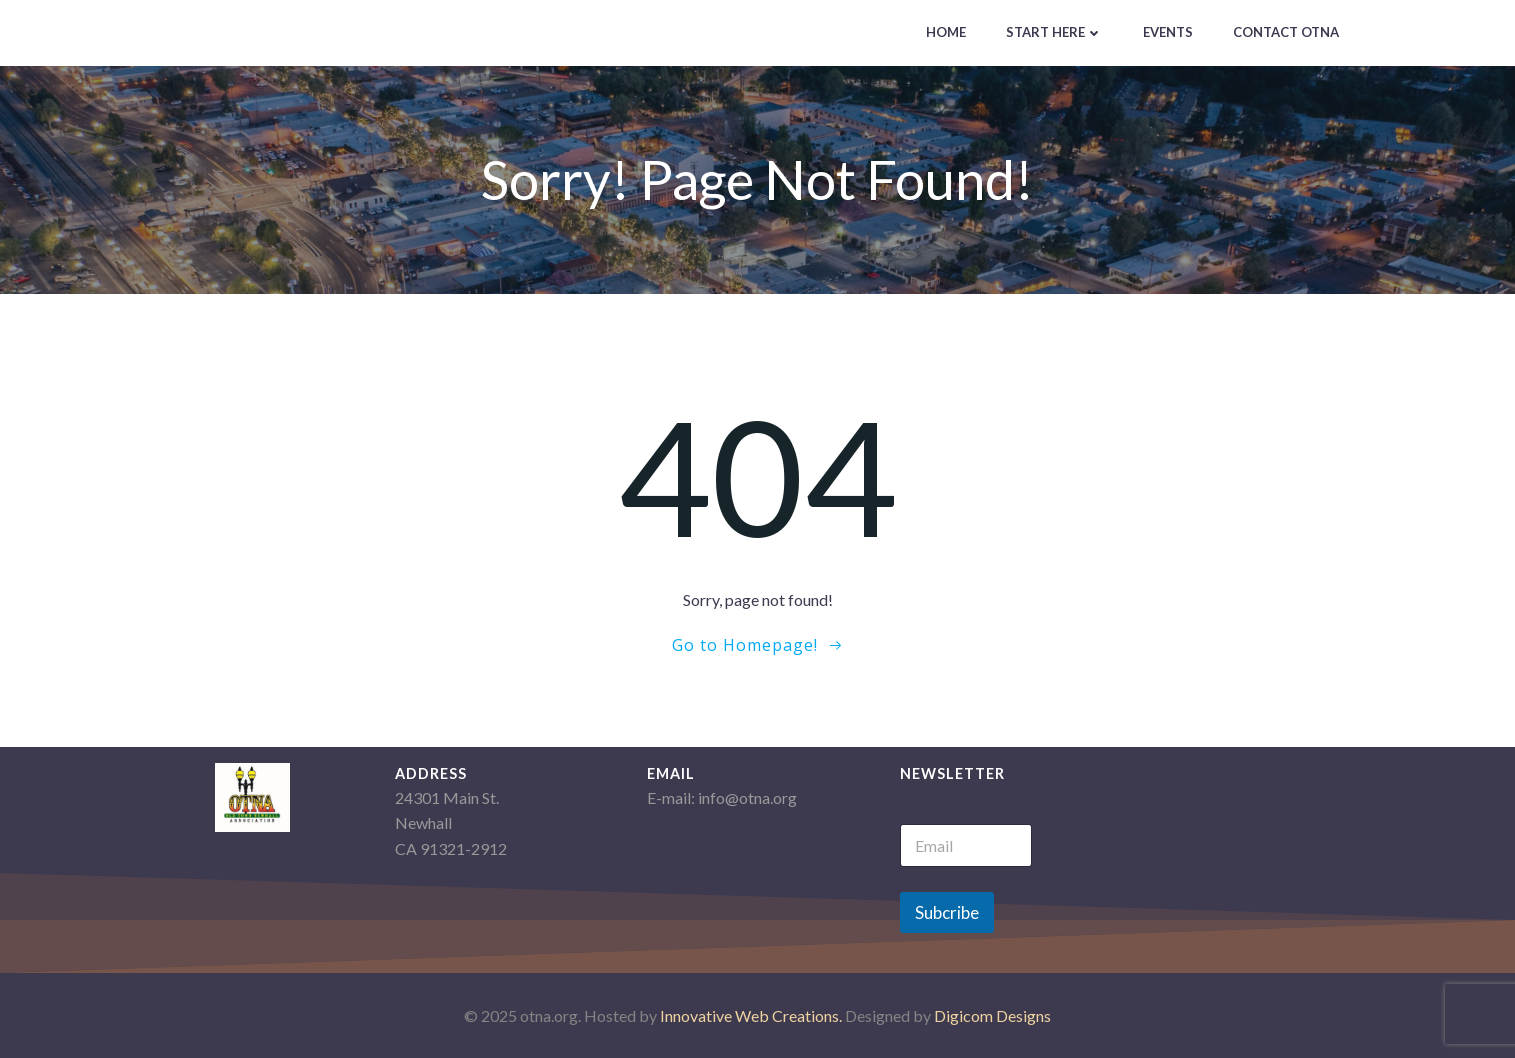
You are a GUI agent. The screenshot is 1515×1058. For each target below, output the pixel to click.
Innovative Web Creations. (752, 1015)
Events (1168, 32)
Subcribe (947, 912)
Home (946, 32)
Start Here (1054, 32)
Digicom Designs (992, 1015)
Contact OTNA (1286, 32)
